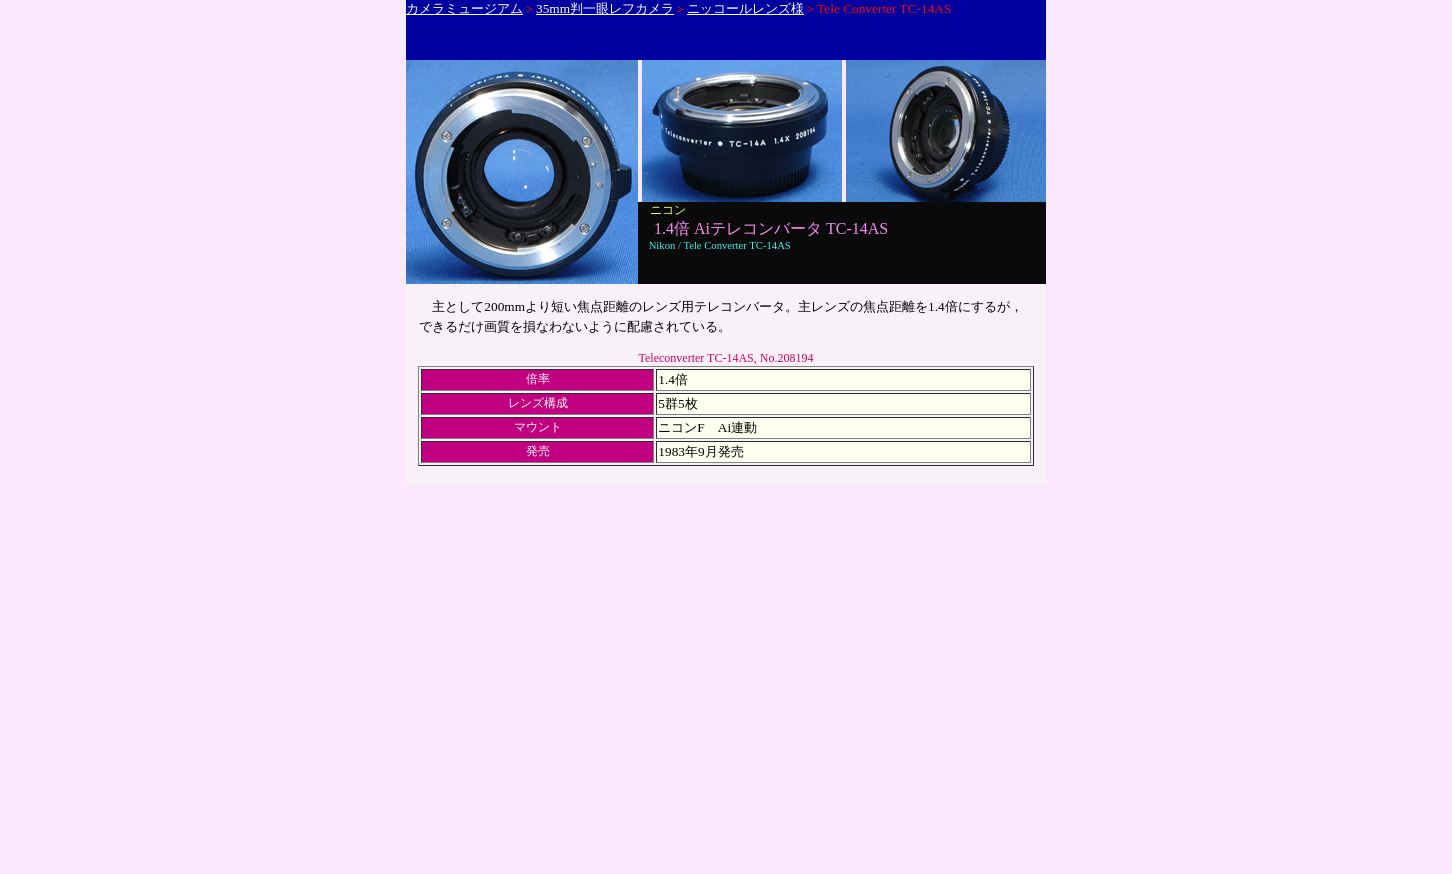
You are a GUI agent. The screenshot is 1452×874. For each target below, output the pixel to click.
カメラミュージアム (464, 8)
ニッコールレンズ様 (745, 8)
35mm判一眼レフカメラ (605, 8)
